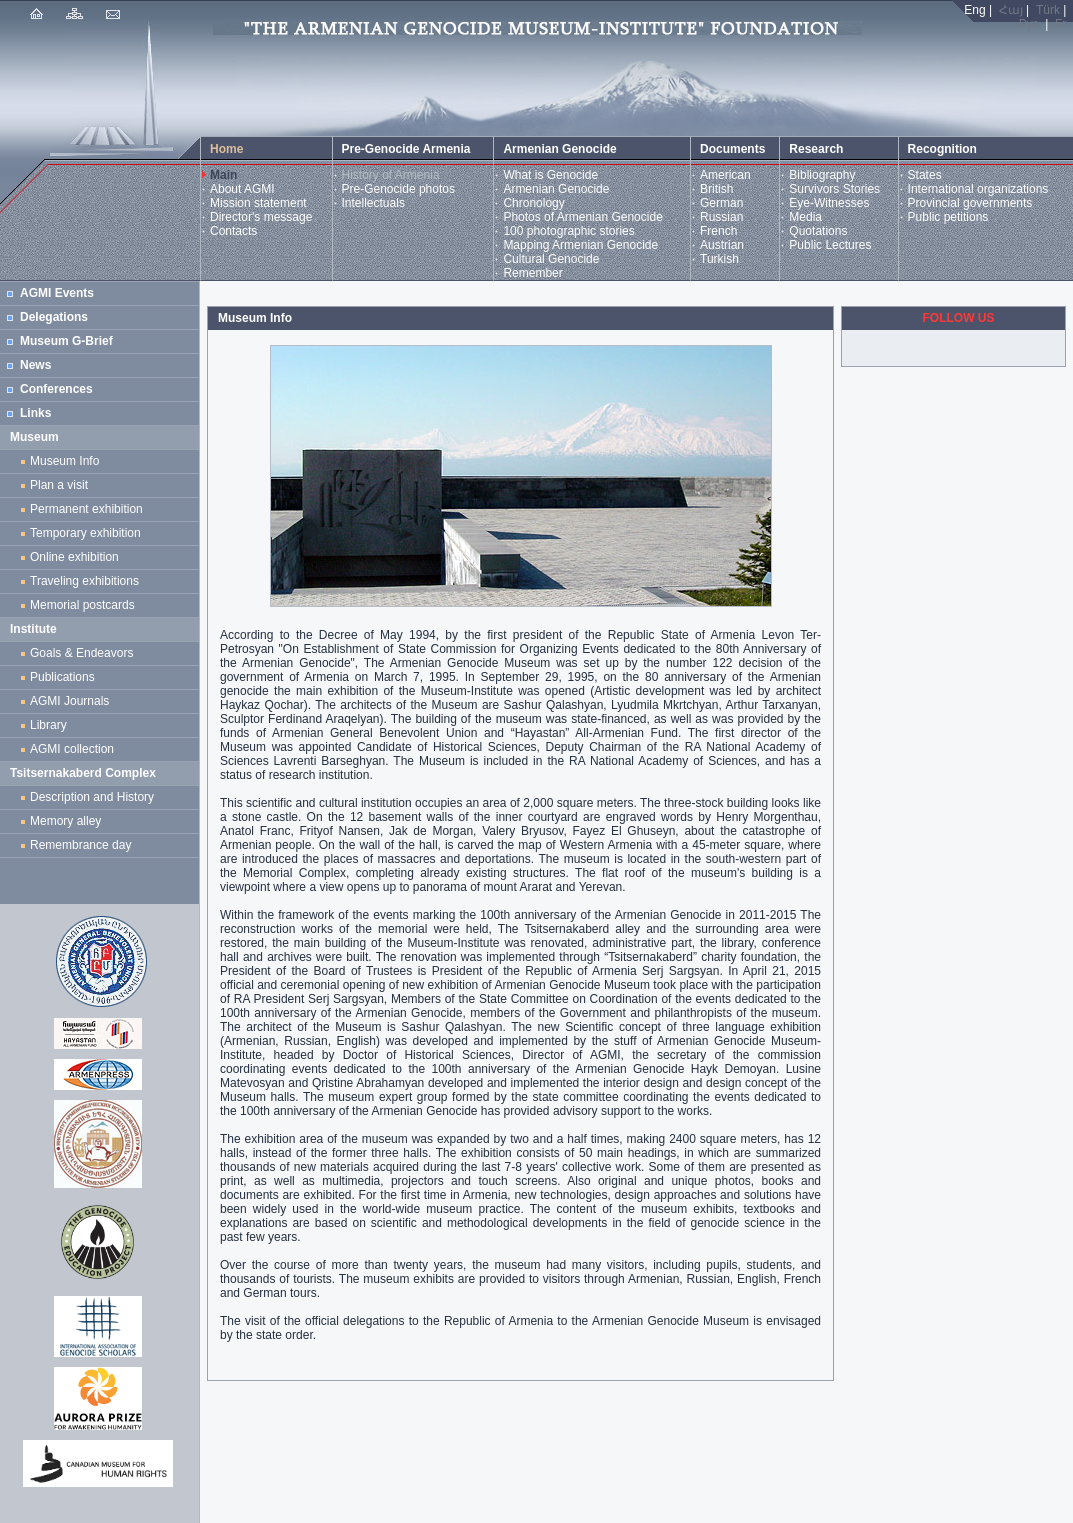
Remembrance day (80, 845)
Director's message (261, 217)
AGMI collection (72, 749)
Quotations (818, 231)
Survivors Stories (834, 189)
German (721, 203)
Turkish (719, 259)
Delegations (54, 317)
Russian (721, 217)
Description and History (92, 797)
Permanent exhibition (86, 509)
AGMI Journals (73, 701)
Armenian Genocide (556, 189)
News (35, 365)
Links (35, 413)
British (716, 189)
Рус (1029, 24)
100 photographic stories (568, 231)
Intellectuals (373, 203)
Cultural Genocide (551, 259)
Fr (1060, 24)
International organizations (978, 189)
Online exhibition (77, 557)
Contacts (233, 231)
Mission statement (258, 203)
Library (48, 725)
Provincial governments (970, 203)
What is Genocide (550, 175)
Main (223, 175)
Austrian (722, 245)
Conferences (56, 389)
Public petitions (948, 217)
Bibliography (822, 175)
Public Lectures (830, 245)
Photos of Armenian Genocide (582, 217)
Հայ (1011, 10)
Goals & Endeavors (81, 653)
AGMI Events (57, 293)
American (725, 175)
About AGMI (242, 189)
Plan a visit (59, 485)
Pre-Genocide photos (398, 189)
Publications (62, 677)
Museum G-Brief (66, 341)
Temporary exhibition (85, 533)
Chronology (533, 203)
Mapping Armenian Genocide (580, 245)
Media (805, 217)
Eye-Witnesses (829, 203)
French (718, 231)
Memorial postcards (85, 605)
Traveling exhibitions (88, 581)
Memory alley (65, 821)
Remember (532, 273)
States (925, 175)
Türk (1048, 10)
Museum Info (64, 461)
